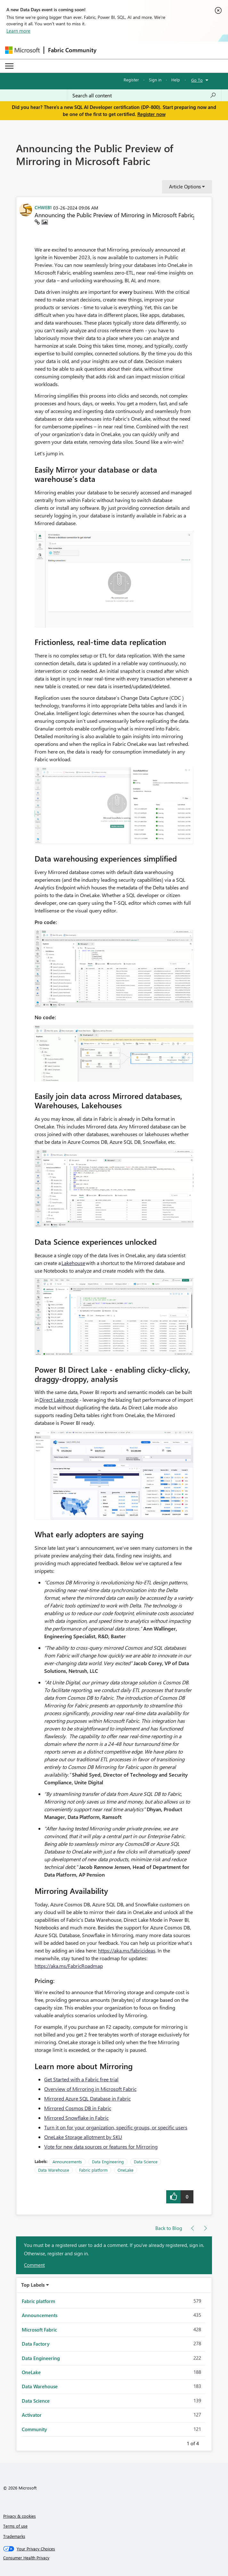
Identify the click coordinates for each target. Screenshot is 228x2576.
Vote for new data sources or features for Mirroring (101, 2146)
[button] (193, 218)
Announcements (67, 2161)
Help (175, 79)
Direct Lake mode (58, 1399)
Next (206, 2442)
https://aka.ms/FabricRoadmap (69, 1965)
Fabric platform (93, 2170)
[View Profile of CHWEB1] (43, 207)
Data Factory (36, 2344)
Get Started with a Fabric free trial (81, 2079)
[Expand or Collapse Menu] (9, 66)
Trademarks (14, 2536)
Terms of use (15, 2526)
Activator (32, 2415)
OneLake (126, 2170)
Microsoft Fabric (39, 2329)
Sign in (155, 79)
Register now (151, 114)
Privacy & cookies (19, 2516)
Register (131, 79)
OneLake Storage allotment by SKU (83, 2137)
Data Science (146, 2161)
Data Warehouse (53, 2170)
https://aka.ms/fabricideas (126, 1950)
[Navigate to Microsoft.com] (22, 50)
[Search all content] (144, 95)
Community (34, 2429)
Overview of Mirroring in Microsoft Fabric (90, 2088)
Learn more (18, 31)
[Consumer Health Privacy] (114, 2558)
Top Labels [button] (33, 2285)
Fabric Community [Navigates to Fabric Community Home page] (72, 50)
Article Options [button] (185, 186)
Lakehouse (73, 1262)
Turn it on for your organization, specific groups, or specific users (115, 2127)
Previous (179, 2442)
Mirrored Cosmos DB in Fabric (77, 2108)
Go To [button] (197, 80)
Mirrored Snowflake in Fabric (76, 2117)
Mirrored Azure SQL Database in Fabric (87, 2098)
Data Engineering (108, 2161)
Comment (34, 2265)
